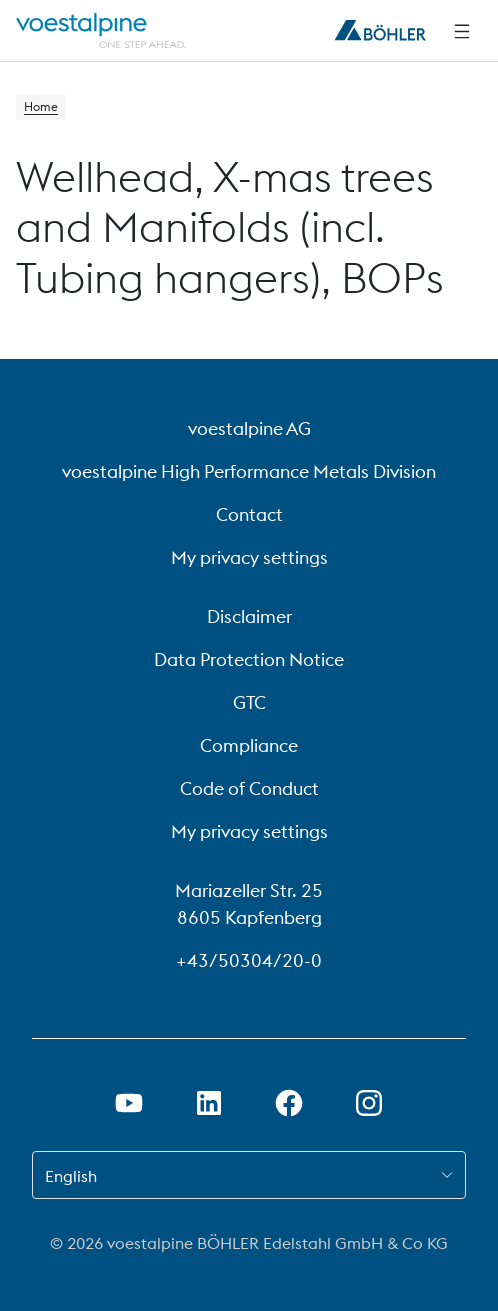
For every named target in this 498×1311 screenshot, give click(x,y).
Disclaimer (249, 616)
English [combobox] (71, 1176)
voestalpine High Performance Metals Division (249, 471)
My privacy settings (249, 557)
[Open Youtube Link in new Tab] (129, 1103)
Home (41, 106)
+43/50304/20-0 (249, 960)
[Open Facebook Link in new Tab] (289, 1103)
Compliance (249, 745)
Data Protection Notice (249, 659)
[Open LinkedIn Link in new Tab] (209, 1103)
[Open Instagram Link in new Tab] (369, 1103)
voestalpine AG (249, 428)
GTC (249, 702)
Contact (249, 514)
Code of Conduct (249, 788)
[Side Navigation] (462, 31)
